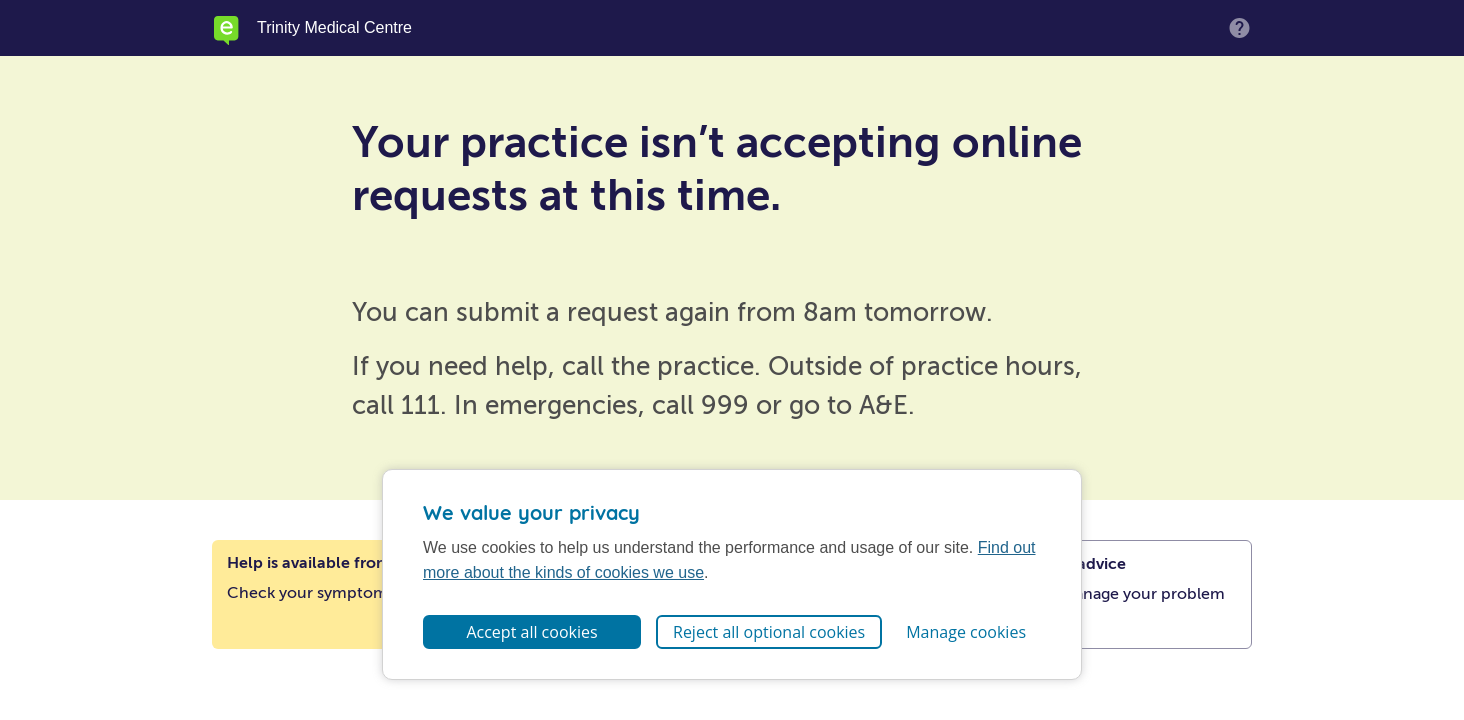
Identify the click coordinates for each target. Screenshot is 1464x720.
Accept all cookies (531, 632)
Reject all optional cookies (769, 632)
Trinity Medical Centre (334, 28)
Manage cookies (966, 632)
